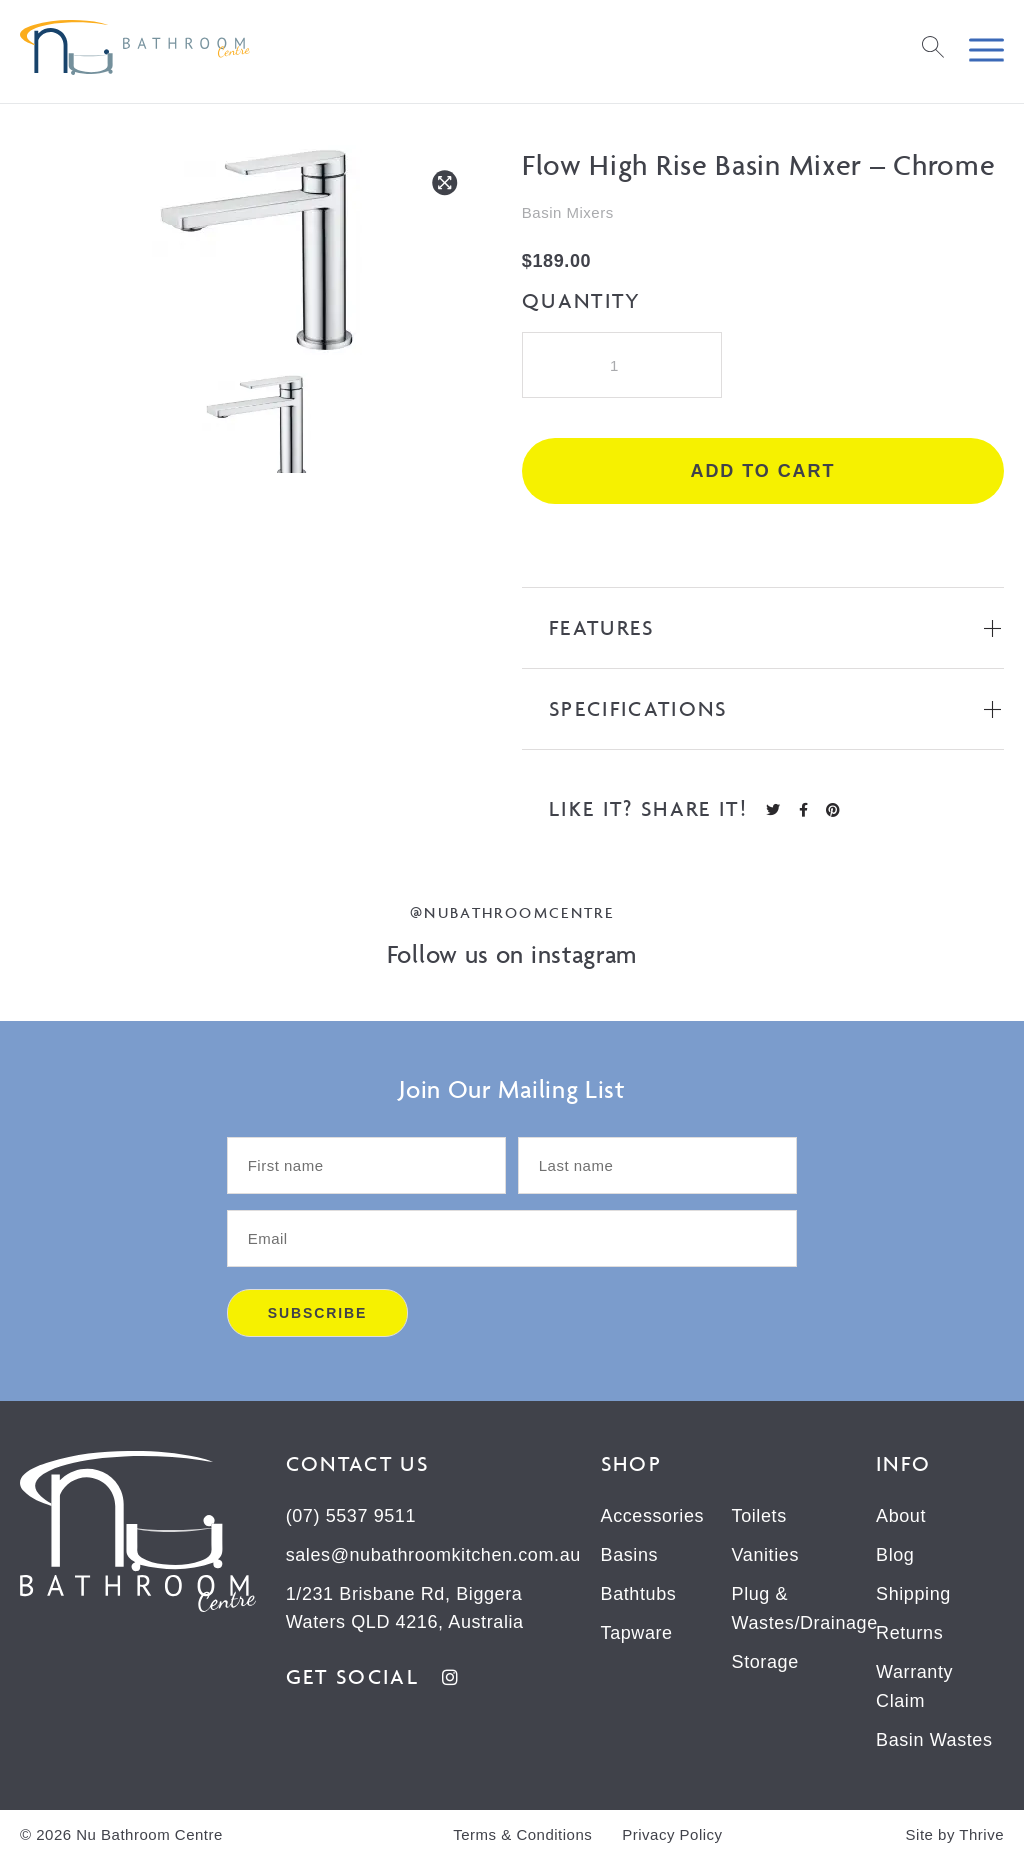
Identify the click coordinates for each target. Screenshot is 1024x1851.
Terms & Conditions (522, 1827)
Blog (895, 1554)
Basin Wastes (934, 1734)
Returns (909, 1630)
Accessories (653, 1516)
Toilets (759, 1516)
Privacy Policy (672, 1827)
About (901, 1516)
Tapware (637, 1630)
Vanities (766, 1554)
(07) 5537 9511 (351, 1516)
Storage (765, 1658)
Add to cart (763, 471)
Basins (630, 1554)
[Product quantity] (622, 365)
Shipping (913, 1592)
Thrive (981, 1827)
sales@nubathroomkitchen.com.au (433, 1554)
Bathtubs (639, 1592)
